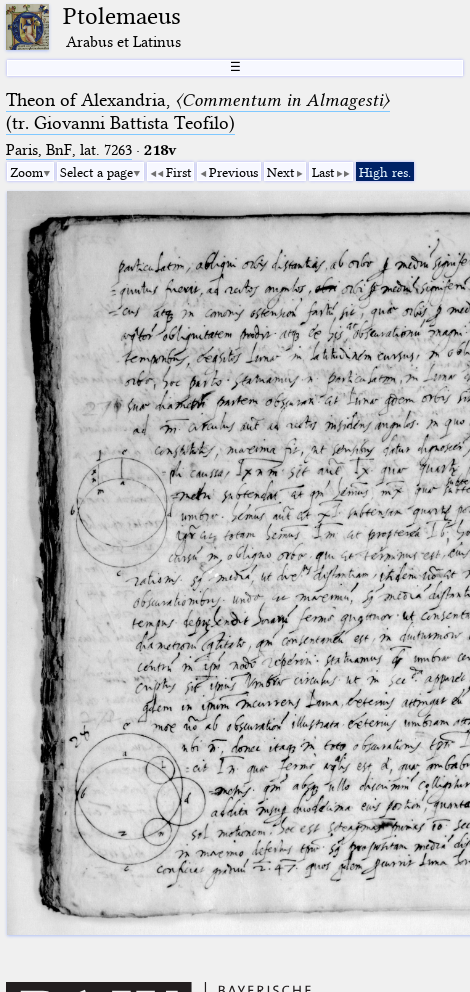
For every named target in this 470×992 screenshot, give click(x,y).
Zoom (26, 172)
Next (280, 172)
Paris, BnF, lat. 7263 (69, 150)
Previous (233, 172)
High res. (385, 172)
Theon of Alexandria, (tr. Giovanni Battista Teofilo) (198, 111)
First (178, 172)
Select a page (96, 172)
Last (323, 172)
